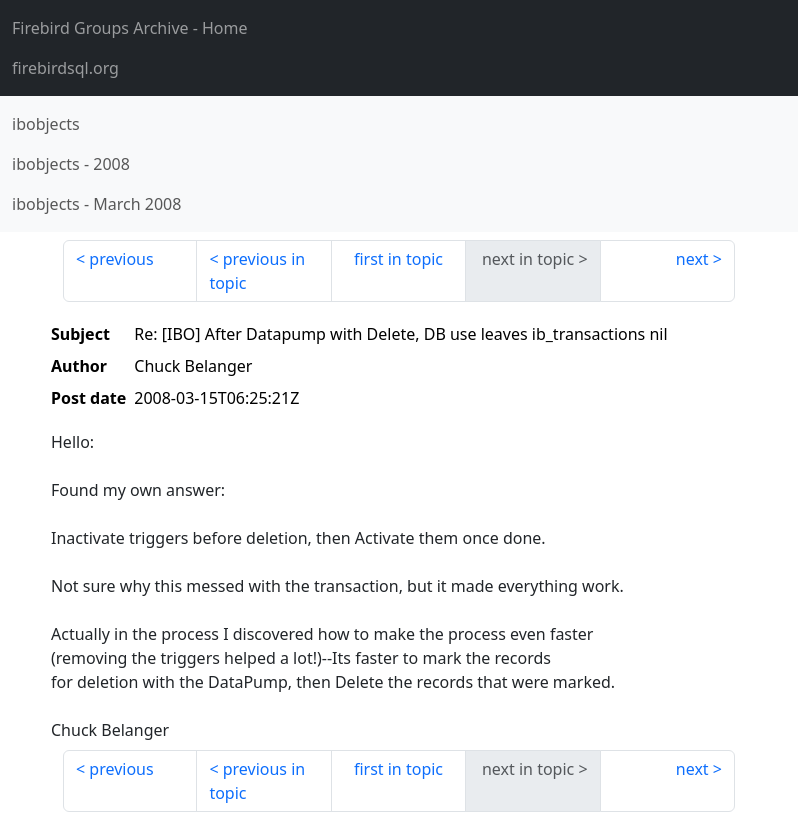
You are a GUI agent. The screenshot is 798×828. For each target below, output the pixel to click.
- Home (130, 28)
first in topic (398, 259)
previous (121, 259)
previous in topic (257, 271)
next (692, 259)
